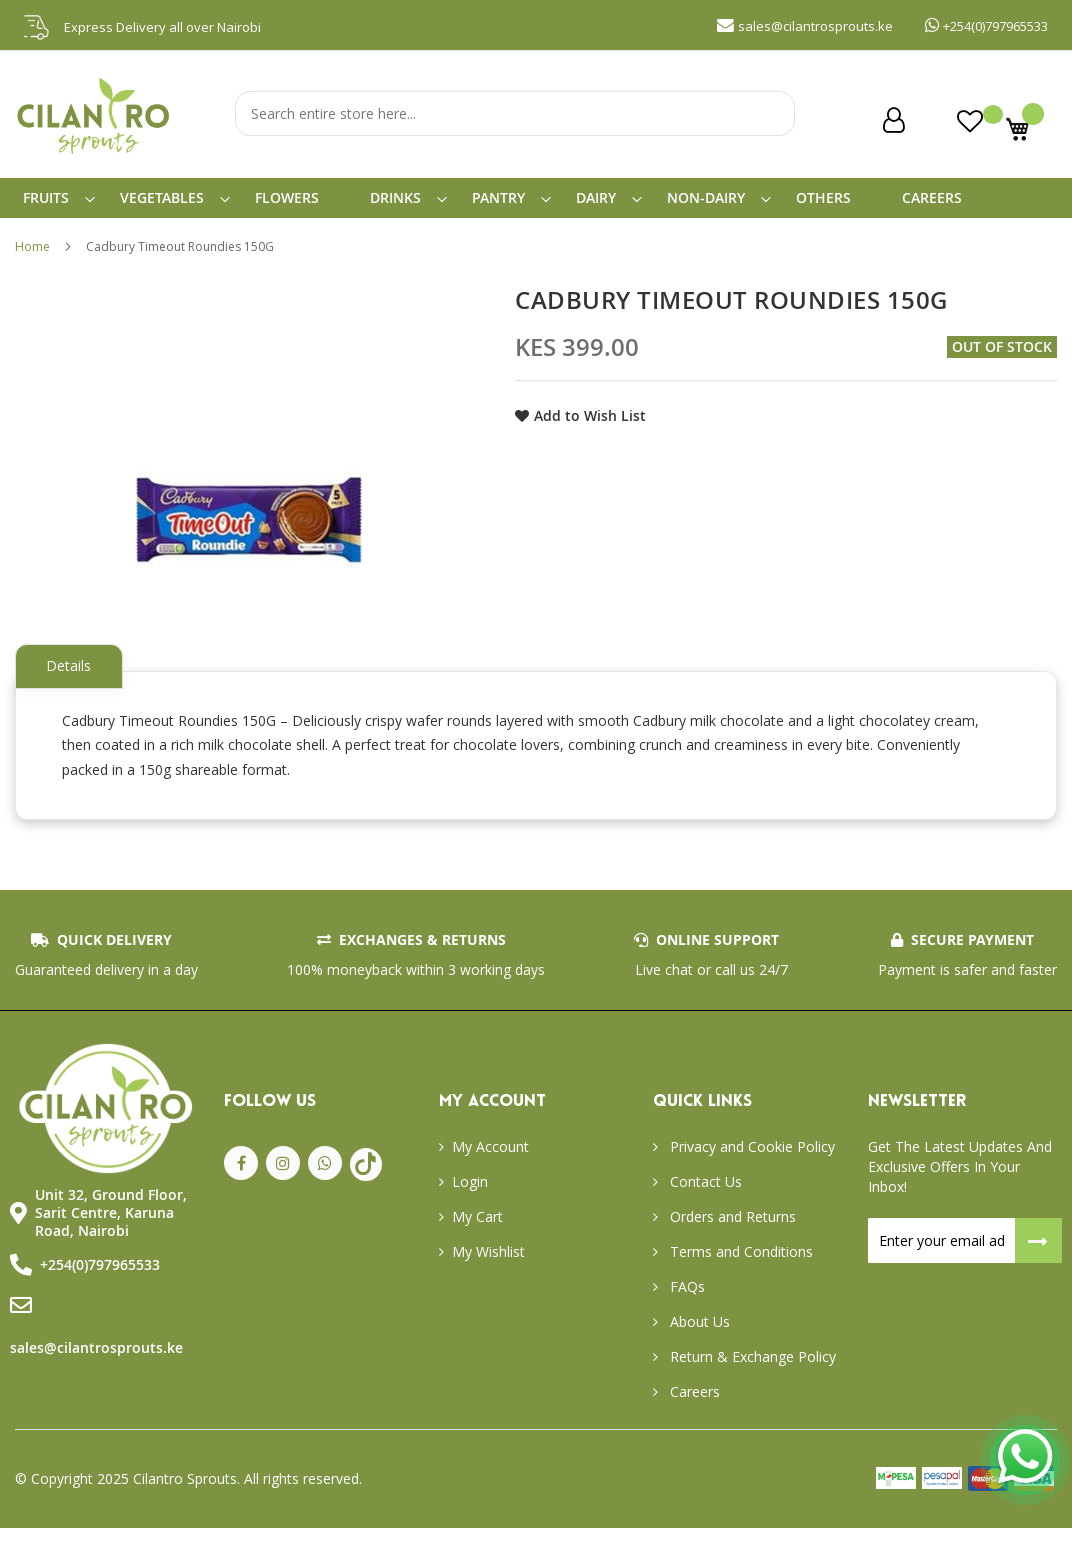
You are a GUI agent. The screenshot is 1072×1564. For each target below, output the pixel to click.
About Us (698, 1357)
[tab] (73, 682)
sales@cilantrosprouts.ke (96, 1383)
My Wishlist (488, 1287)
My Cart (477, 1252)
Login (470, 1217)
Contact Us (704, 1217)
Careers (693, 1427)
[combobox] (515, 113)
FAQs (685, 1322)
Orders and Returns (731, 1252)
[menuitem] (58, 206)
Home (32, 262)
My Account (490, 1182)
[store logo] (95, 154)
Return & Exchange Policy (751, 1392)
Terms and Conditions (739, 1287)
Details (73, 681)
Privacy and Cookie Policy (750, 1182)
